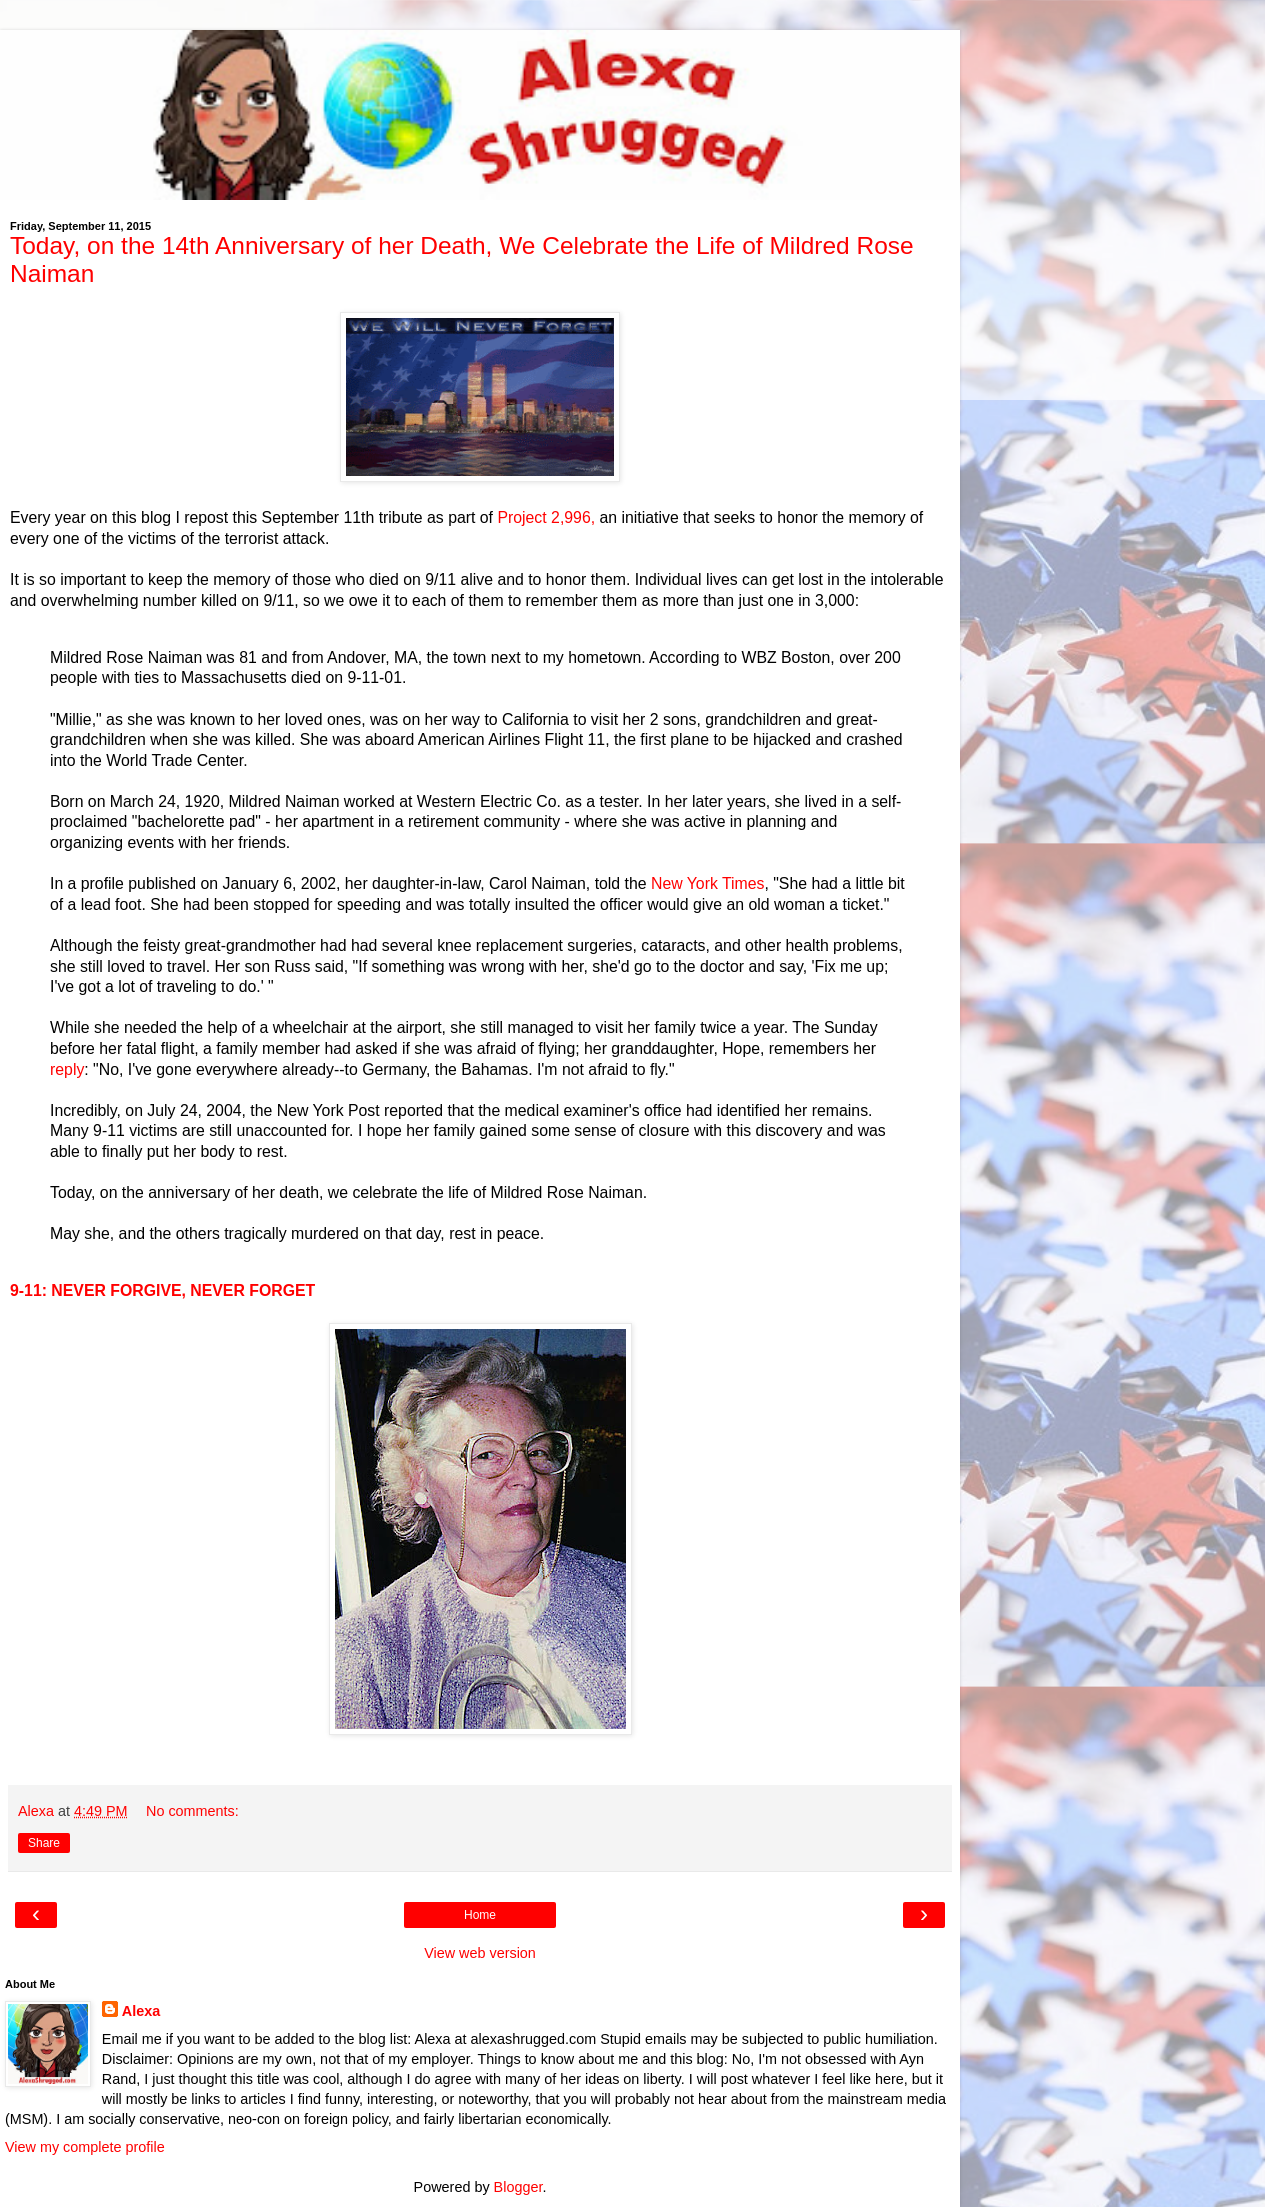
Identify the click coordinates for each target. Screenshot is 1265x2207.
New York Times (707, 883)
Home (480, 1915)
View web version (480, 1953)
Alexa (141, 2011)
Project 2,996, (546, 517)
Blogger (518, 2187)
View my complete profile (85, 2147)
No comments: (192, 1811)
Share (44, 1843)
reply (67, 1069)
